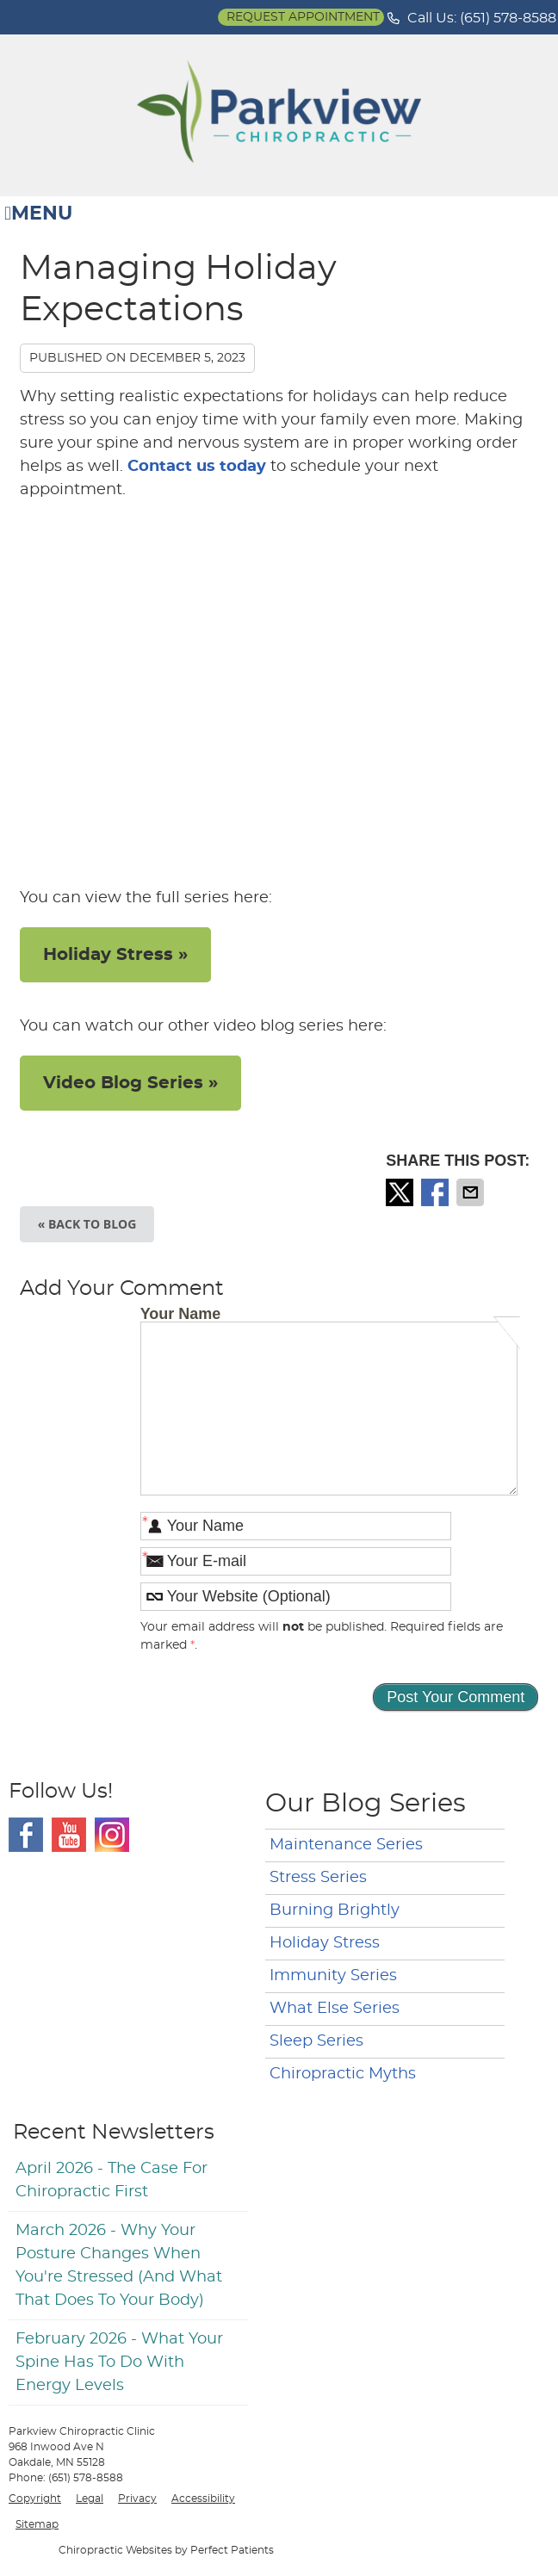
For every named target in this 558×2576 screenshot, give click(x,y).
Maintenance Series (346, 1845)
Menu (38, 214)
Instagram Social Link (112, 1834)
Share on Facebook (436, 1192)
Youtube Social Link (69, 1834)
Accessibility (203, 2498)
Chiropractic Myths (343, 2074)
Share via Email (471, 1192)
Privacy (137, 2498)
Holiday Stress (325, 1943)
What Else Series (335, 2008)
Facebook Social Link (26, 1834)
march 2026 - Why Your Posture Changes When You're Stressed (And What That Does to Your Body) (119, 2265)
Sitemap (37, 2524)
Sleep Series (316, 2041)
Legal (89, 2498)
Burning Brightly (335, 1910)
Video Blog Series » (130, 1083)
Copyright (35, 2498)
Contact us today (196, 466)
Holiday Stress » (115, 954)
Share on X (401, 1192)
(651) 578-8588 (508, 18)
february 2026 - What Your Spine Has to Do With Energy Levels (119, 2362)
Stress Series (318, 1878)
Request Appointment (303, 17)
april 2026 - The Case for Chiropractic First (112, 2180)
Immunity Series (333, 1976)
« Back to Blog (87, 1224)
